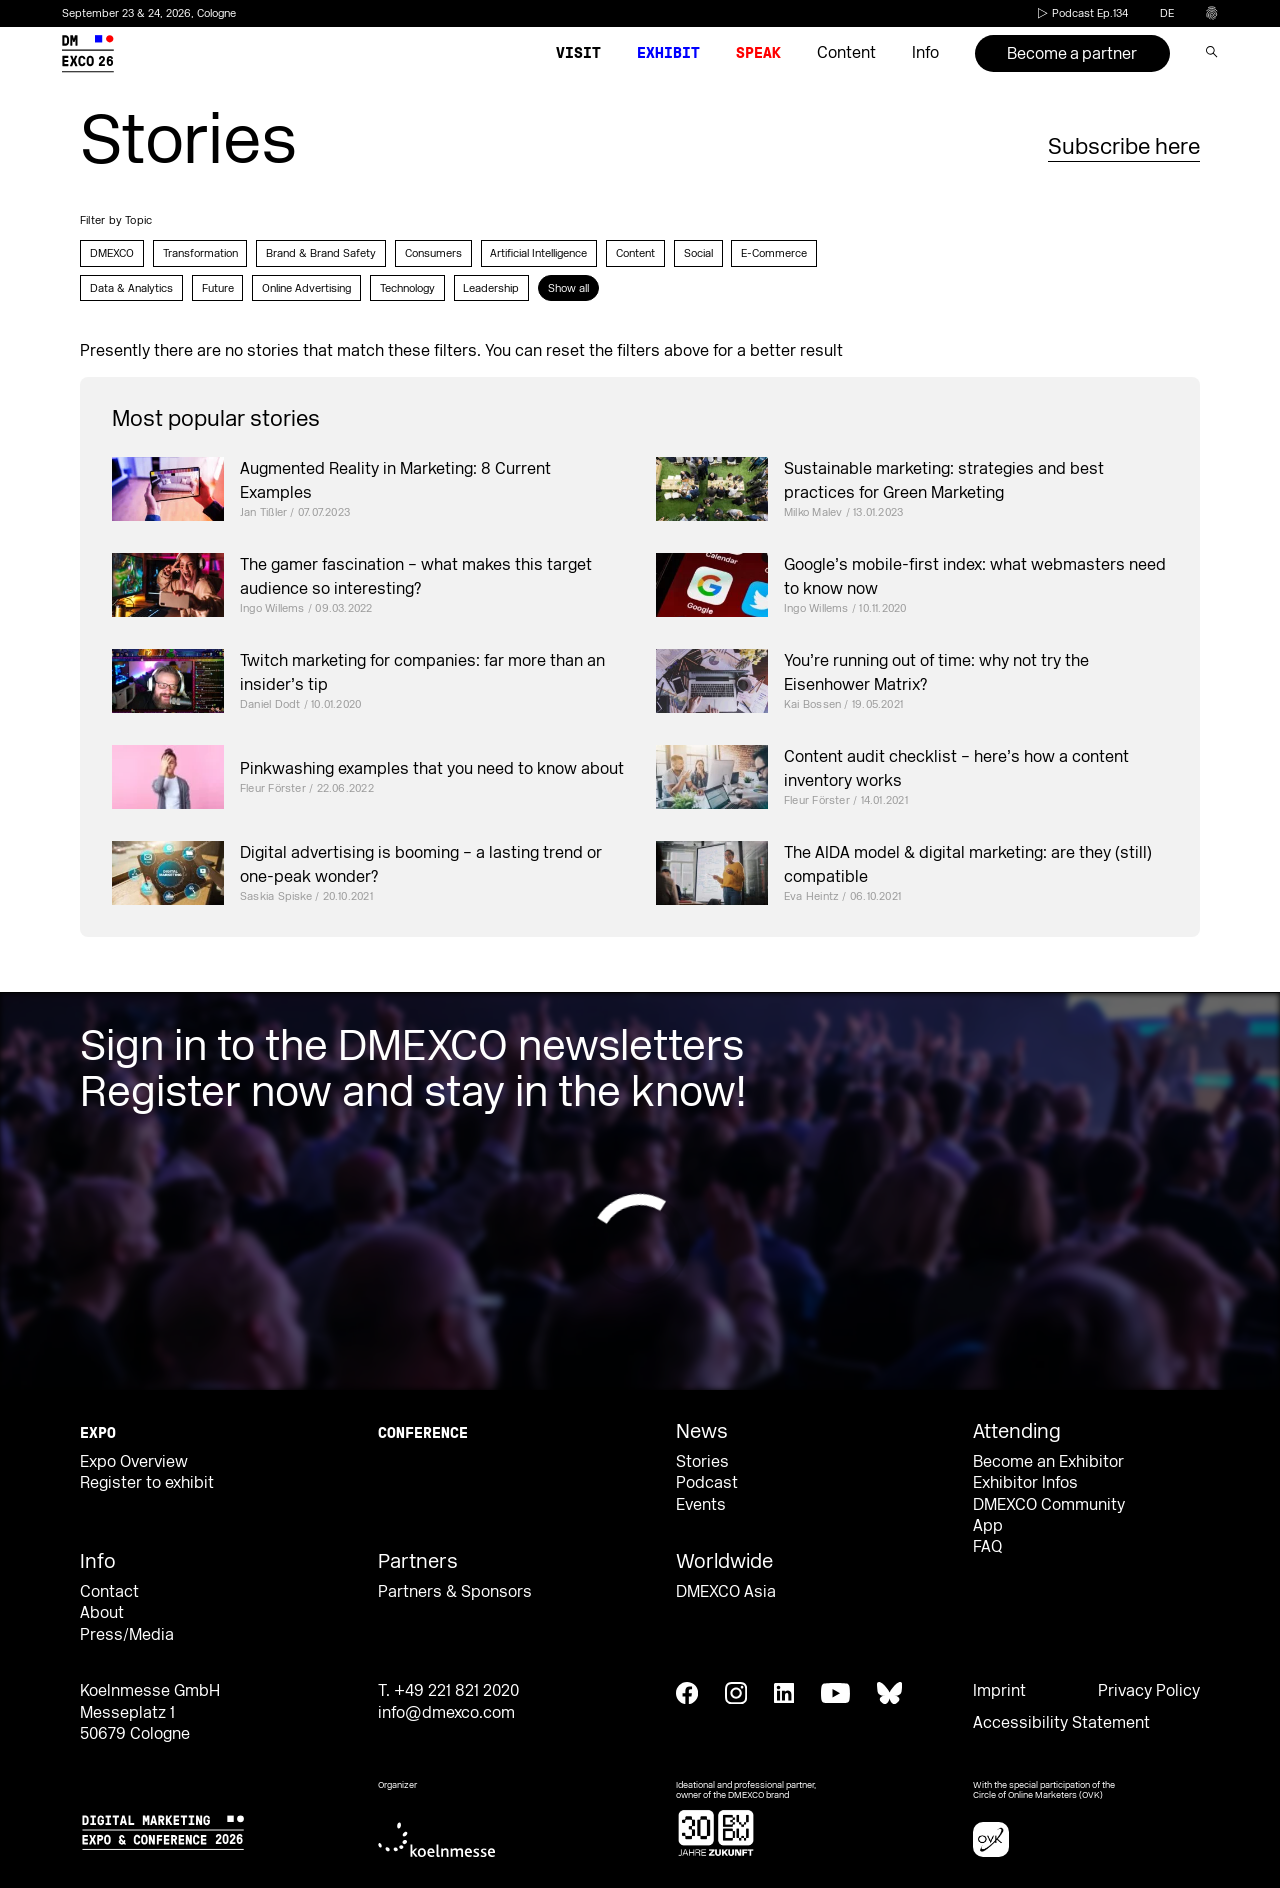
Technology (407, 288)
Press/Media (127, 1635)
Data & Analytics (131, 288)
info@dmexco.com (446, 1713)
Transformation (200, 253)
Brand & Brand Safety (321, 253)
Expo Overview (134, 1462)
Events (701, 1505)
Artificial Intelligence (538, 253)
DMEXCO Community (1049, 1505)
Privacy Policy (1149, 1691)
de (1167, 13)
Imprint (999, 1691)
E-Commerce (774, 253)
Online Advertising (306, 288)
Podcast (707, 1483)
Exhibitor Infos (1025, 1483)
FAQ (987, 1547)
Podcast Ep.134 (1081, 13)
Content (635, 253)
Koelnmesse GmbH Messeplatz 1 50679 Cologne (150, 1712)
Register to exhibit (147, 1483)
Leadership (491, 288)
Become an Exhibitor (1048, 1462)
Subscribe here (1124, 147)
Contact (109, 1592)
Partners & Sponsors (455, 1592)
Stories (702, 1462)
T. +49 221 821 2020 (448, 1691)
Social (698, 253)
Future (218, 288)
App (988, 1526)
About (102, 1613)
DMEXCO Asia (726, 1592)
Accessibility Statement (1061, 1723)
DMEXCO (112, 253)
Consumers (433, 253)
